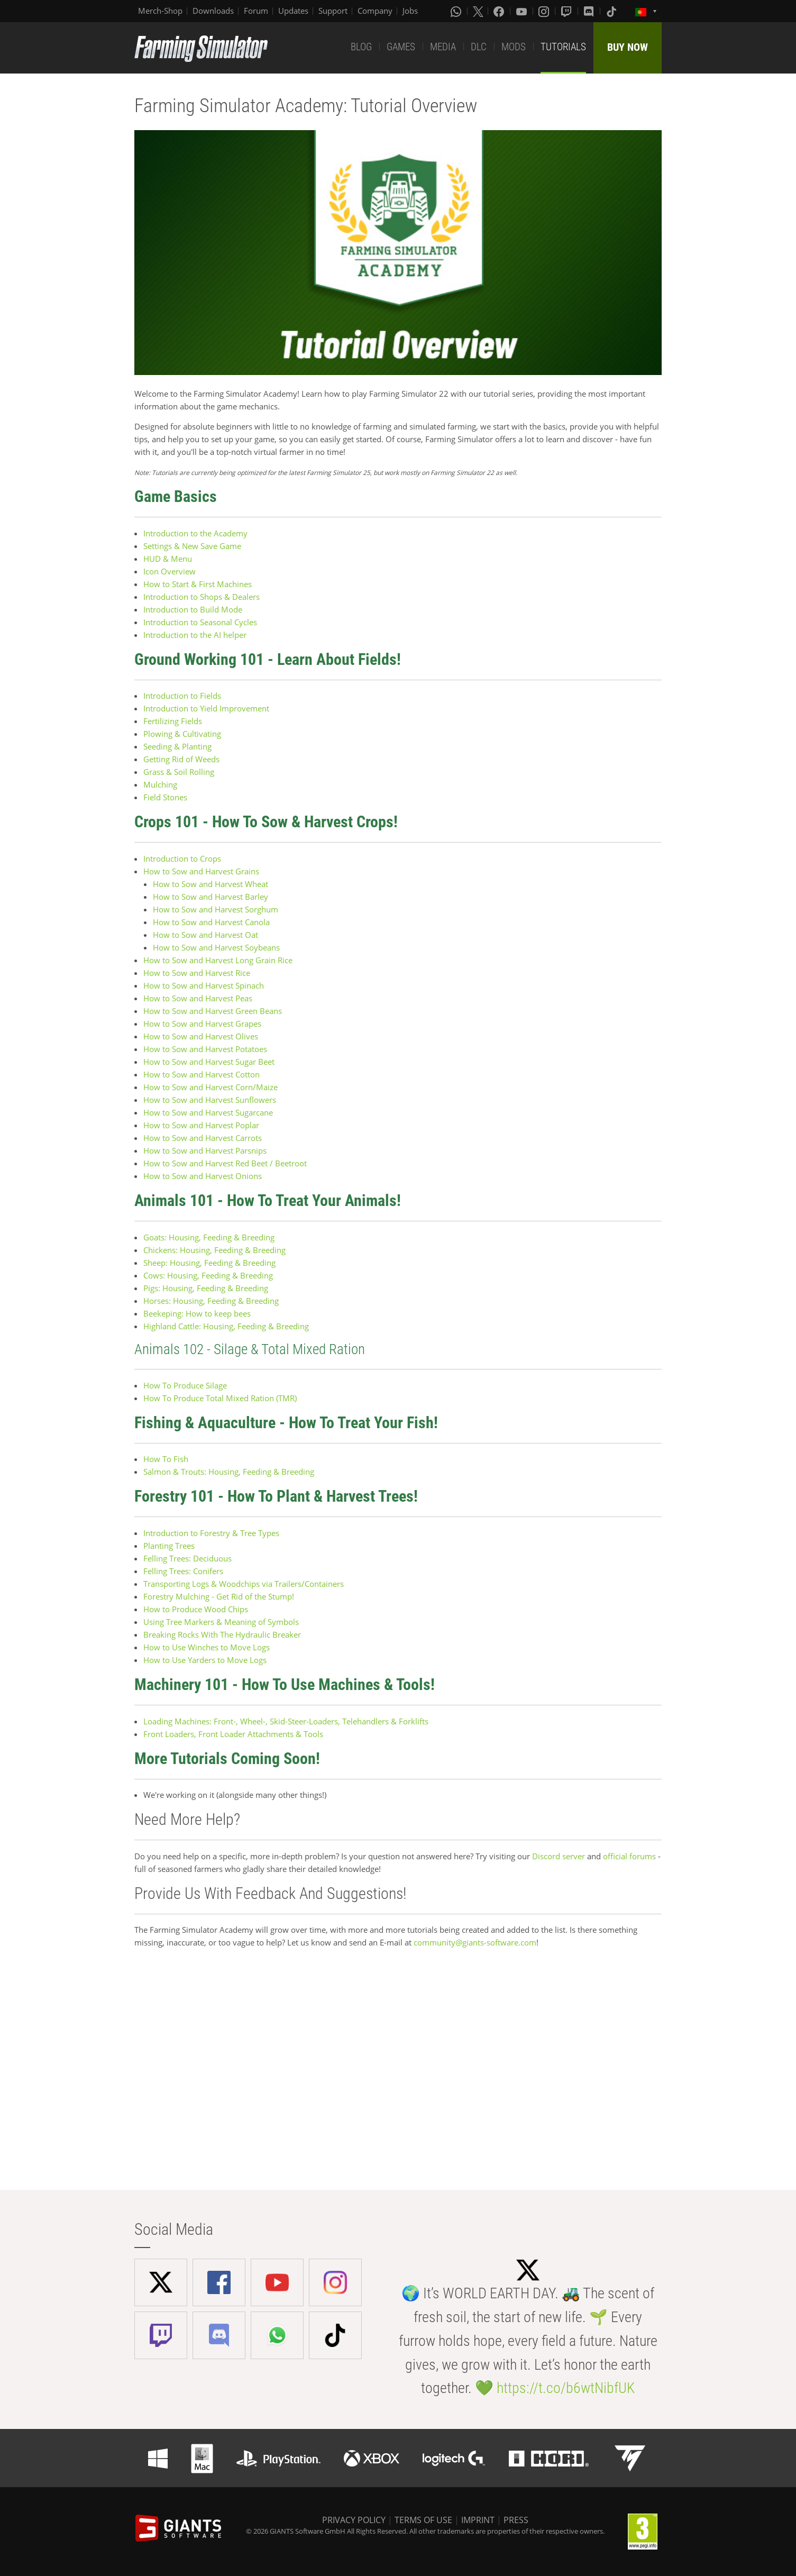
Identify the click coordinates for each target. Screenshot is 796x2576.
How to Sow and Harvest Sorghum (215, 909)
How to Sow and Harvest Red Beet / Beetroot (225, 1163)
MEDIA (443, 47)
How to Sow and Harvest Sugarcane (208, 1112)
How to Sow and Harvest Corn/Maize (210, 1087)
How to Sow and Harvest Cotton (201, 1074)
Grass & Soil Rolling (178, 771)
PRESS (516, 2520)
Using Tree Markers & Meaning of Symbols (221, 1621)
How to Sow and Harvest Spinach (203, 985)
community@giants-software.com (475, 1942)
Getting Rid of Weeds (181, 759)
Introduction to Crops (183, 858)
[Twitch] (567, 11)
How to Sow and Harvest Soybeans (216, 947)
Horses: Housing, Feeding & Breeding (211, 1300)
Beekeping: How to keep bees (197, 1313)
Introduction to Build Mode (192, 609)
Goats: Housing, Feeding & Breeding (209, 1237)
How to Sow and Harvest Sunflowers (209, 1099)
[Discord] (589, 11)
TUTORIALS (563, 47)
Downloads (213, 10)
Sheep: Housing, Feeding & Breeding (209, 1262)
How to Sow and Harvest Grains (201, 871)
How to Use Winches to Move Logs (206, 1647)
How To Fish (165, 1459)
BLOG (361, 47)
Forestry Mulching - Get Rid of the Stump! (218, 1596)
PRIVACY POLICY (354, 2520)
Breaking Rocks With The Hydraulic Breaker (222, 1634)
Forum (256, 10)
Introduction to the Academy (195, 533)
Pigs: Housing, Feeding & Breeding (205, 1288)
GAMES (401, 47)
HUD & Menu (167, 558)
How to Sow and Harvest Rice (196, 972)
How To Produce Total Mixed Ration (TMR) (220, 1398)
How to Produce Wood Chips (195, 1609)
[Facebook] (499, 11)
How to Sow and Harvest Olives (201, 1036)
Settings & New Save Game (192, 546)
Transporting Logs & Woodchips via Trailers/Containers (243, 1583)
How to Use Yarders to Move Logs (205, 1660)
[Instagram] (544, 11)
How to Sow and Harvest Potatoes (205, 1049)
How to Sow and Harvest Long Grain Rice (219, 960)
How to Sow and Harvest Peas (197, 998)
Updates (293, 10)
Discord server (558, 1856)
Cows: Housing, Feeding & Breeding (208, 1275)
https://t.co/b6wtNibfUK (566, 2388)
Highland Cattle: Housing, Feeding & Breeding (226, 1326)
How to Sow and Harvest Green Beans (212, 1011)
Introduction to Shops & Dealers (201, 596)
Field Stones (165, 797)
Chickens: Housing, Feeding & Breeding (214, 1250)
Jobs (410, 10)
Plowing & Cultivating (182, 733)
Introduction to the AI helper (194, 634)
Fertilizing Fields (172, 721)
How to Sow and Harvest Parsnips (205, 1150)
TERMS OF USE (423, 2520)
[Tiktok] (612, 11)
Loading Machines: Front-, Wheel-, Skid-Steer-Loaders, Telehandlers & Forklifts (285, 1721)
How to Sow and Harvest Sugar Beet (209, 1061)
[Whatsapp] (457, 11)
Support (332, 10)
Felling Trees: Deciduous (187, 1558)
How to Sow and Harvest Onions (202, 1176)
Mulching (160, 784)
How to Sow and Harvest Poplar (201, 1125)
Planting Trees (169, 1545)
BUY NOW (627, 47)
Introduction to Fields (182, 695)
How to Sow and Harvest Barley (210, 896)
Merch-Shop (160, 10)
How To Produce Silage (185, 1385)
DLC (479, 47)
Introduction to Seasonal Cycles (200, 622)
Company (375, 10)
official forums (629, 1856)
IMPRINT (478, 2520)
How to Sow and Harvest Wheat (210, 884)
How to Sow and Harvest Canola (211, 922)
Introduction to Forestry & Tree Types (211, 1533)
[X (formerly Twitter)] (478, 11)
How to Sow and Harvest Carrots (202, 1137)
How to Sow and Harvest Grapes (202, 1023)
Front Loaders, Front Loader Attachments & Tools (233, 1734)
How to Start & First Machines (197, 584)
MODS (513, 47)
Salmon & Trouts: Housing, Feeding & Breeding (228, 1471)
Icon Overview (169, 571)
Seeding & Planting (177, 746)
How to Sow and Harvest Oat (205, 934)
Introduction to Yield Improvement (206, 708)
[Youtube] (522, 11)
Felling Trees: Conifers (183, 1571)
